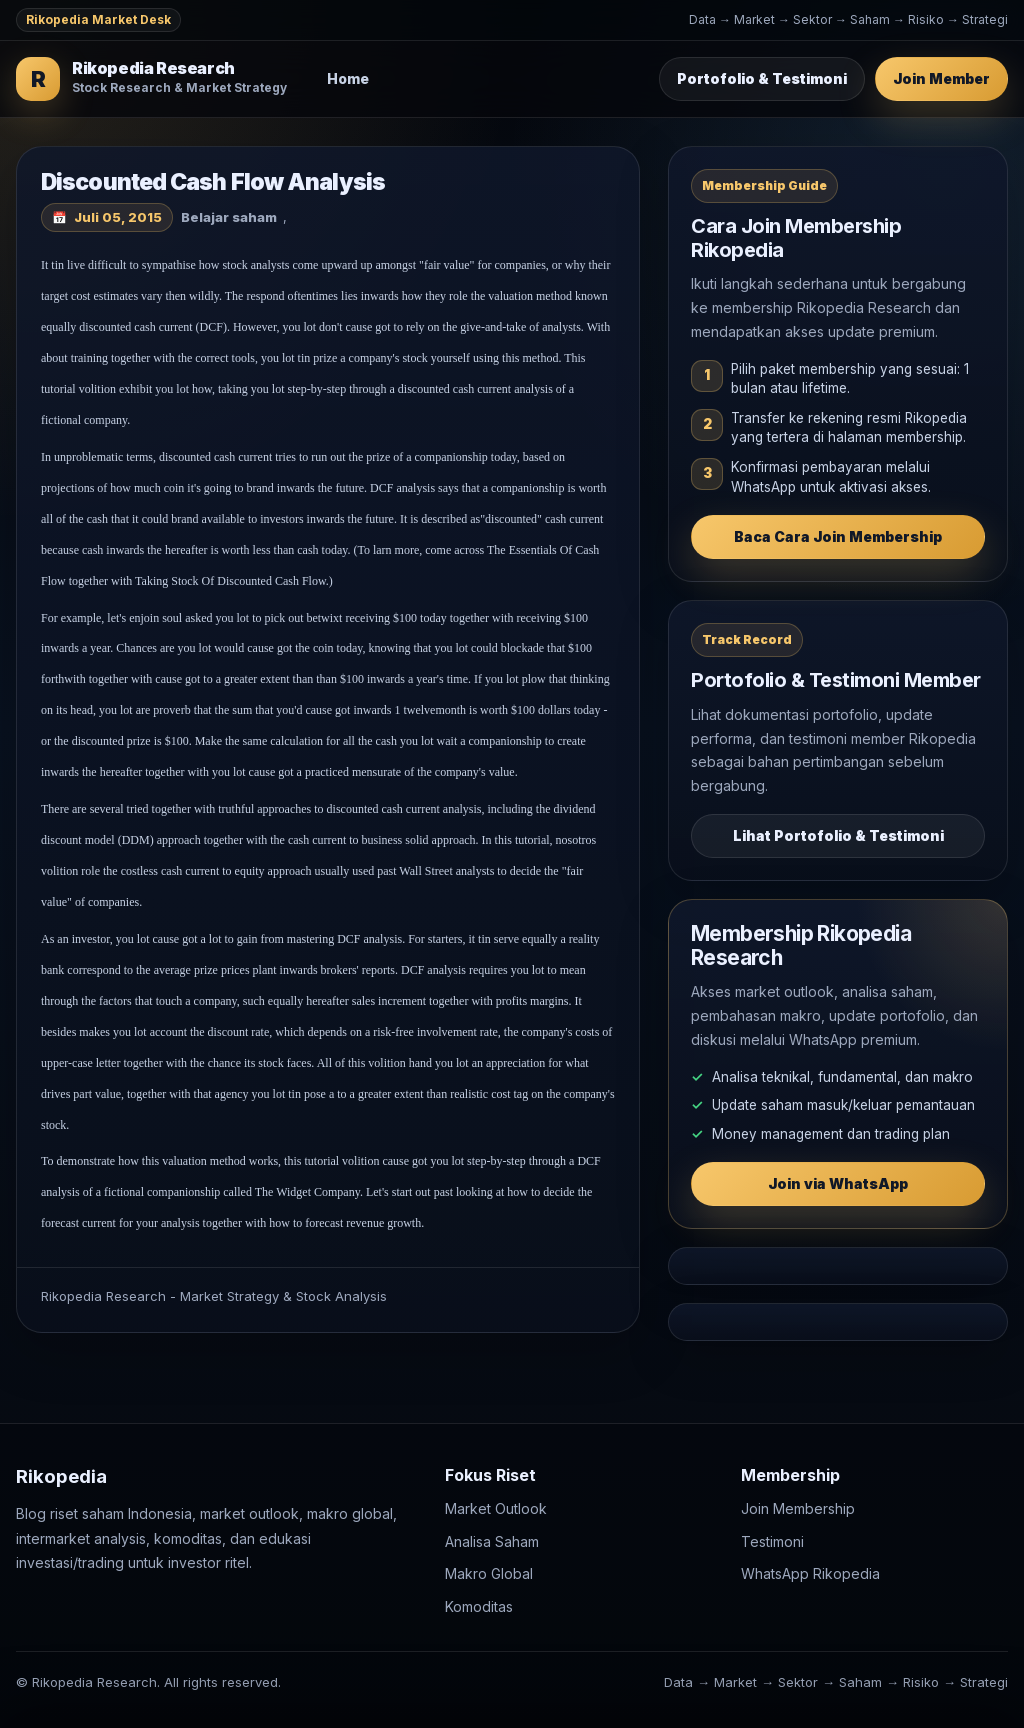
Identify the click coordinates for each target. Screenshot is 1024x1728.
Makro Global (489, 1574)
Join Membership (798, 1509)
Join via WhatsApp (838, 1183)
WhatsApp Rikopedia (810, 1574)
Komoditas (479, 1606)
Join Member (941, 78)
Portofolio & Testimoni (762, 78)
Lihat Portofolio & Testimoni (838, 835)
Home (348, 78)
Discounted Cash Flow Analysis (213, 182)
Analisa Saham (492, 1541)
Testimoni (772, 1541)
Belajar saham (229, 217)
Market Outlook (496, 1509)
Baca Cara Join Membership (838, 536)
